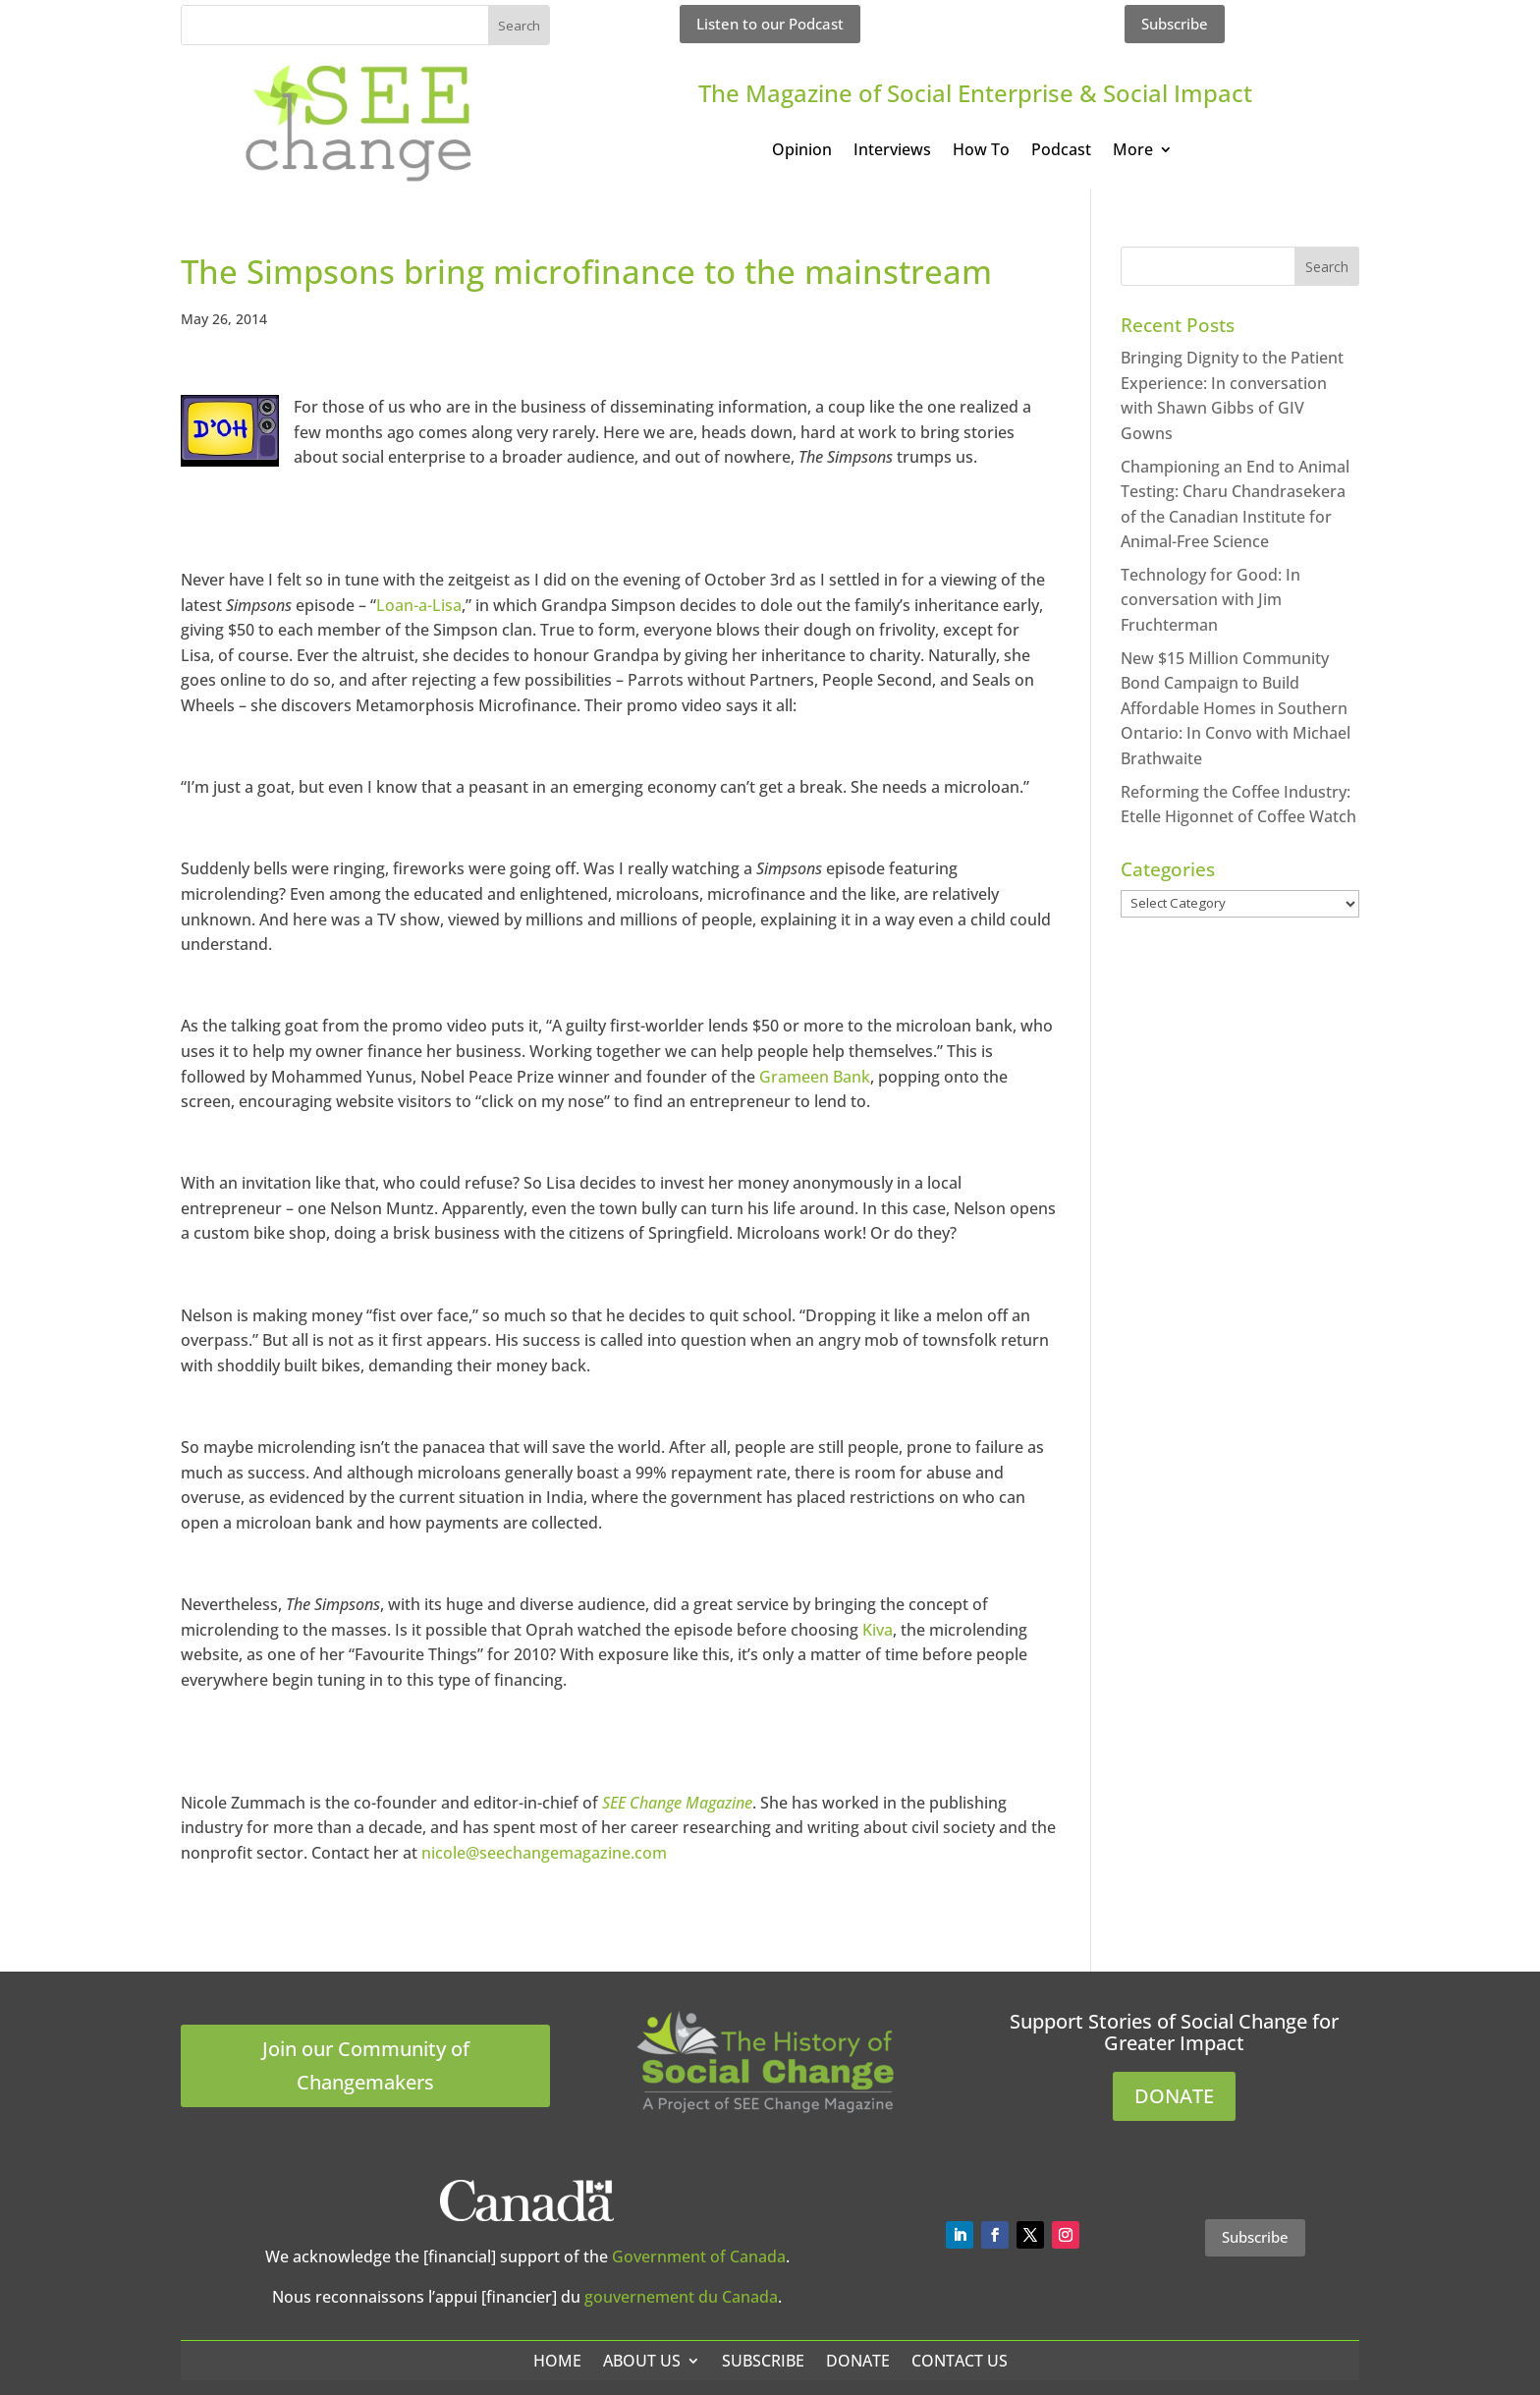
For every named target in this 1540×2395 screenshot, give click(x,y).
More (1133, 151)
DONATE (1174, 2096)
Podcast (1061, 151)
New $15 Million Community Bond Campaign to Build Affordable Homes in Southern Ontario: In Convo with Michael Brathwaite (1235, 708)
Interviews (892, 151)
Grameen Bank (814, 1076)
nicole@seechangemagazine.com (544, 1853)
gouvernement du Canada (681, 2297)
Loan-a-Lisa (419, 605)
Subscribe (1174, 23)
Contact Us (959, 2360)
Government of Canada (699, 2256)
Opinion (802, 151)
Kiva (877, 1630)
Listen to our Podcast (770, 23)
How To (981, 151)
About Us (642, 2360)
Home (557, 2360)
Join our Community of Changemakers (365, 2065)
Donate (858, 2360)
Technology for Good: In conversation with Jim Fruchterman (1210, 600)
